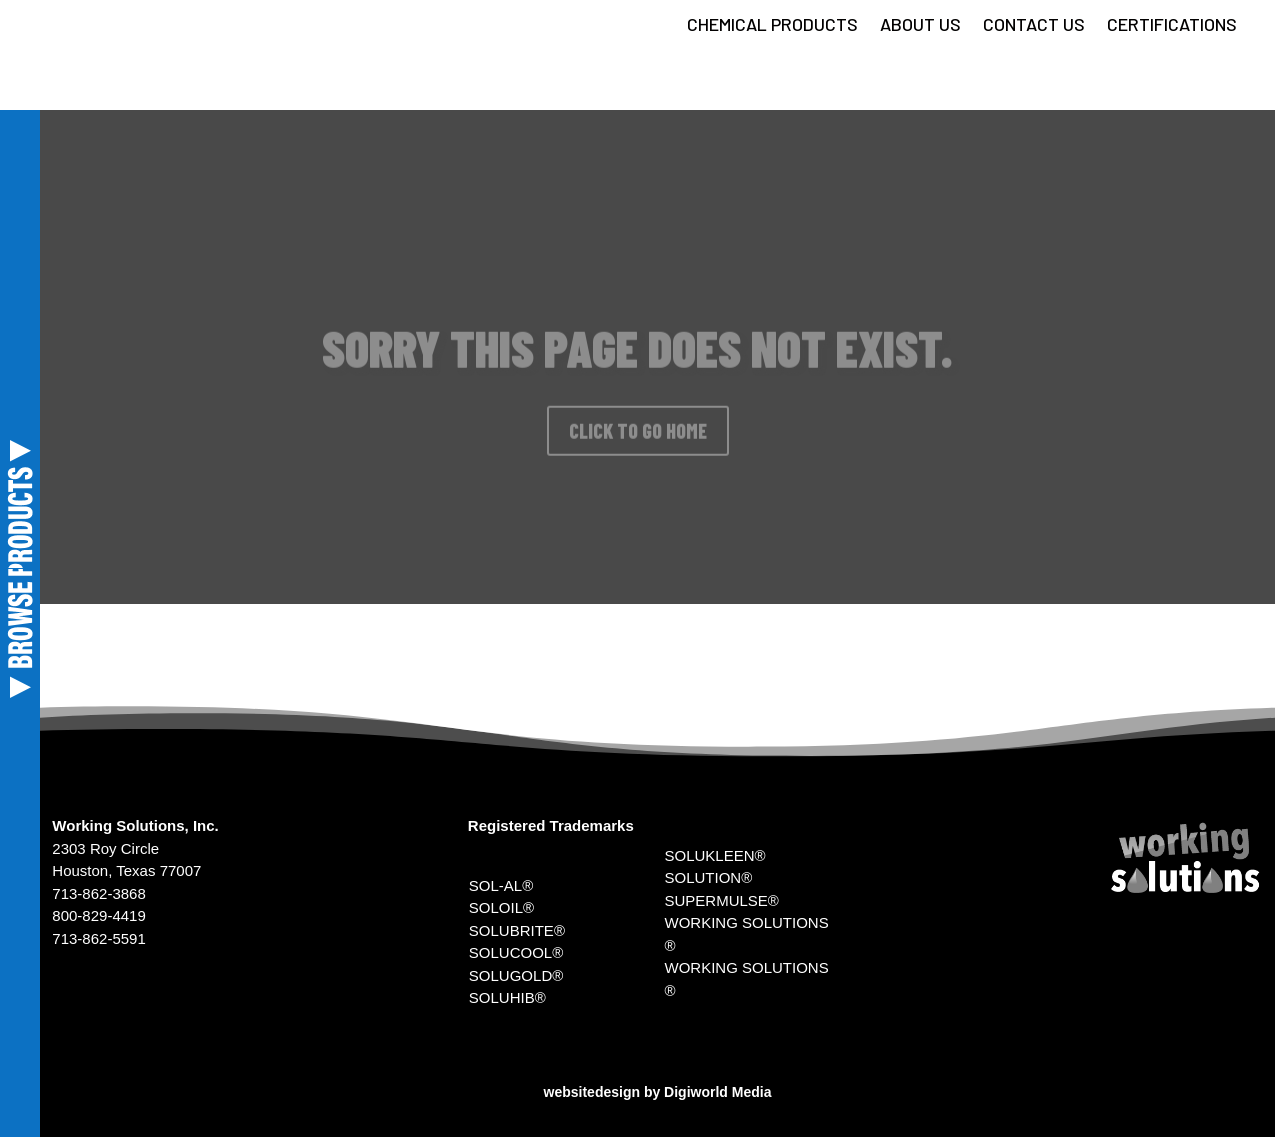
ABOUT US (920, 26)
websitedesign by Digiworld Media (658, 1092)
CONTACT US (1034, 26)
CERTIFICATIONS (1172, 26)
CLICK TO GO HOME (638, 439)
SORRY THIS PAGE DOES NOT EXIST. (637, 356)
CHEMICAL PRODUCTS (772, 26)
